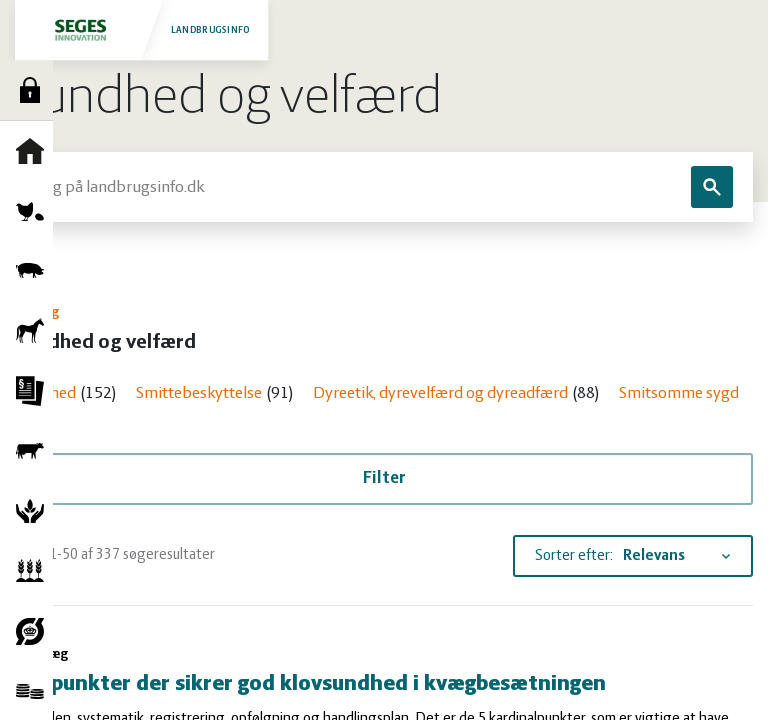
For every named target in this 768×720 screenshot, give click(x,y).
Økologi (35, 631)
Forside (35, 151)
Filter (384, 478)
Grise (35, 271)
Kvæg (35, 451)
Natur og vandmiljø (35, 511)
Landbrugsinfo (143, 29)
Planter (35, 571)
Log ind (35, 90)
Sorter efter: (574, 556)
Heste (35, 331)
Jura (35, 391)
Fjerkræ (35, 211)
